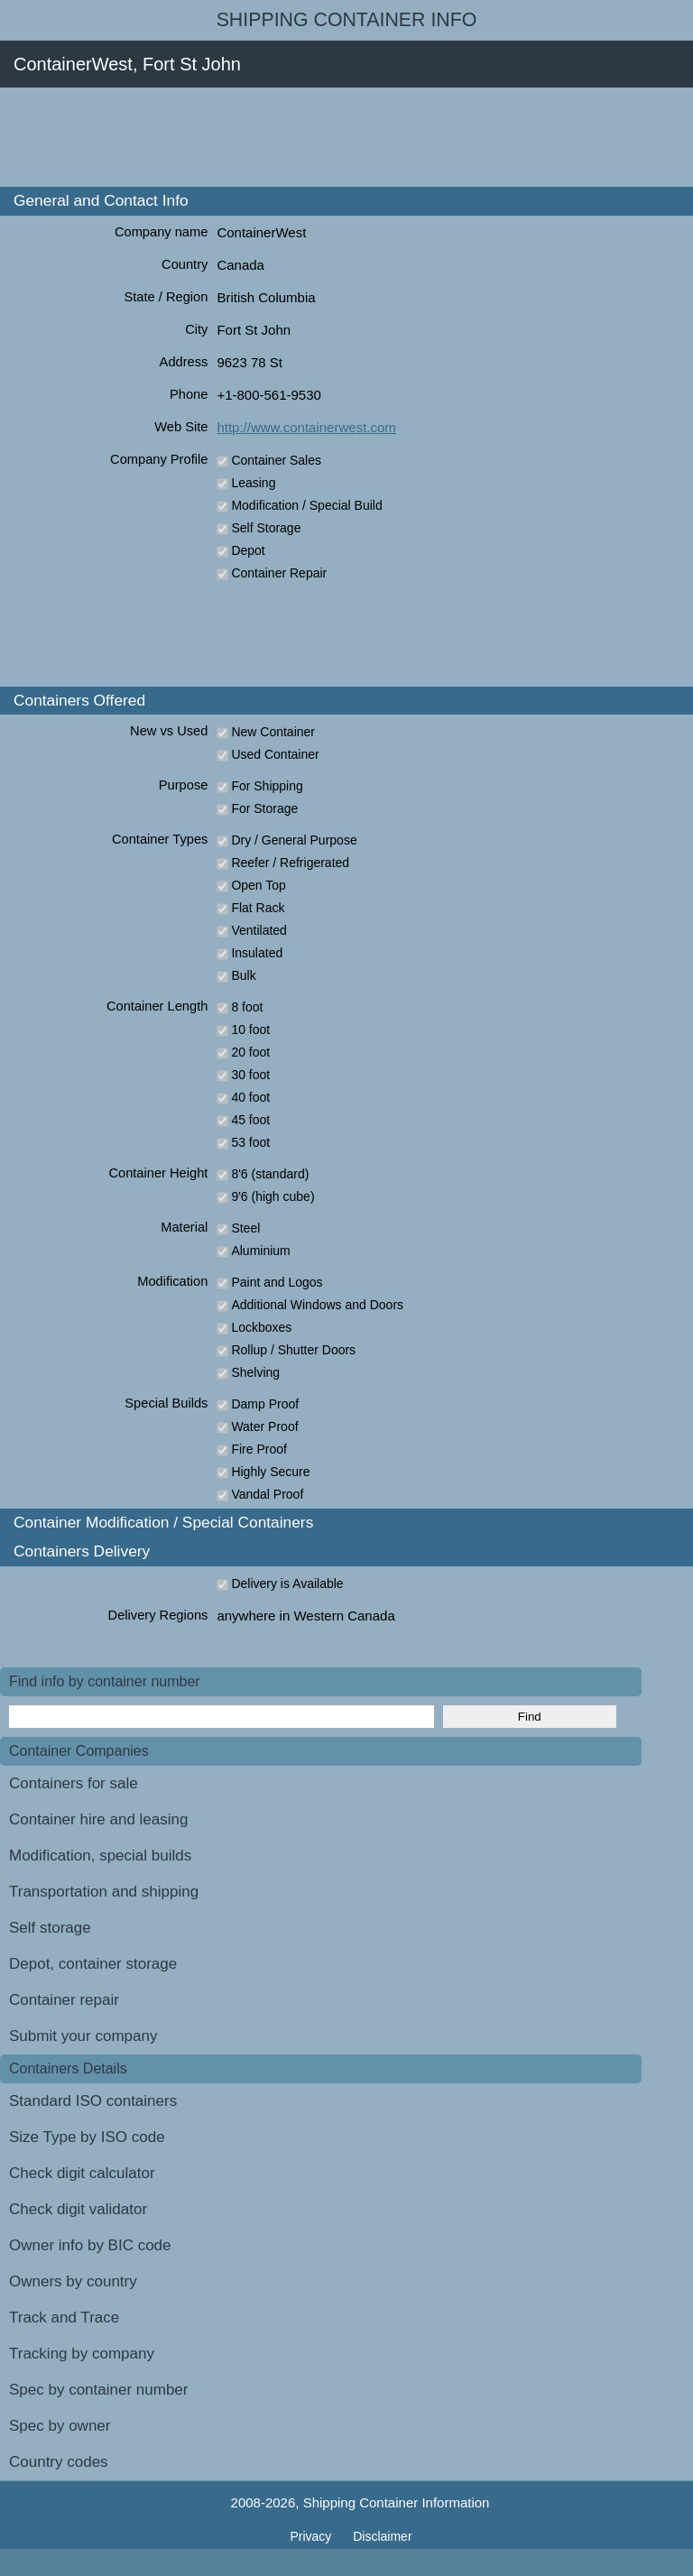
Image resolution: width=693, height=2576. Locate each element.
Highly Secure (270, 1471)
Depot (247, 550)
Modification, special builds (100, 1855)
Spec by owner (59, 2425)
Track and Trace (64, 2317)
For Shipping (266, 786)
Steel (245, 1228)
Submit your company (83, 2036)
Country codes (58, 2461)
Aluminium (260, 1250)
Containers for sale (73, 1783)
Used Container (275, 754)
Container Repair (279, 573)
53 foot (250, 1142)
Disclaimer (382, 2536)
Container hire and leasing (98, 1819)
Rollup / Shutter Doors (293, 1350)
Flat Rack (257, 907)
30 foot (250, 1074)
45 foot (250, 1120)
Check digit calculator (82, 2173)
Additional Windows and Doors (317, 1304)
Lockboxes (261, 1327)
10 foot (250, 1029)
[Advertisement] (328, 137)
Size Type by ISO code (87, 2137)
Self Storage (265, 528)
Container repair (64, 1999)
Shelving (255, 1372)
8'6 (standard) (270, 1174)
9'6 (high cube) (272, 1196)
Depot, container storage (93, 1963)
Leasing (253, 482)
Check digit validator (78, 2209)
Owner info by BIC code (90, 2245)
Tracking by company (81, 2353)
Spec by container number (98, 2389)
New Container (273, 732)
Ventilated (259, 930)
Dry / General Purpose (293, 840)
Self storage (50, 1927)
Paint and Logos (276, 1282)
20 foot (250, 1052)
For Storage (264, 808)
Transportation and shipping (104, 1891)
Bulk (243, 975)
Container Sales (276, 460)
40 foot (250, 1097)
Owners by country (73, 2281)
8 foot (247, 1007)
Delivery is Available (287, 1583)
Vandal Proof (267, 1494)
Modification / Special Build (306, 505)
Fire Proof (258, 1449)
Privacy (312, 2536)
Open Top (258, 885)
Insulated (256, 953)
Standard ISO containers (93, 2101)
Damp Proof (265, 1404)
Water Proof (264, 1426)
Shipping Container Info (347, 20)
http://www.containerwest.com (306, 427)
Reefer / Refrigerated (290, 862)
